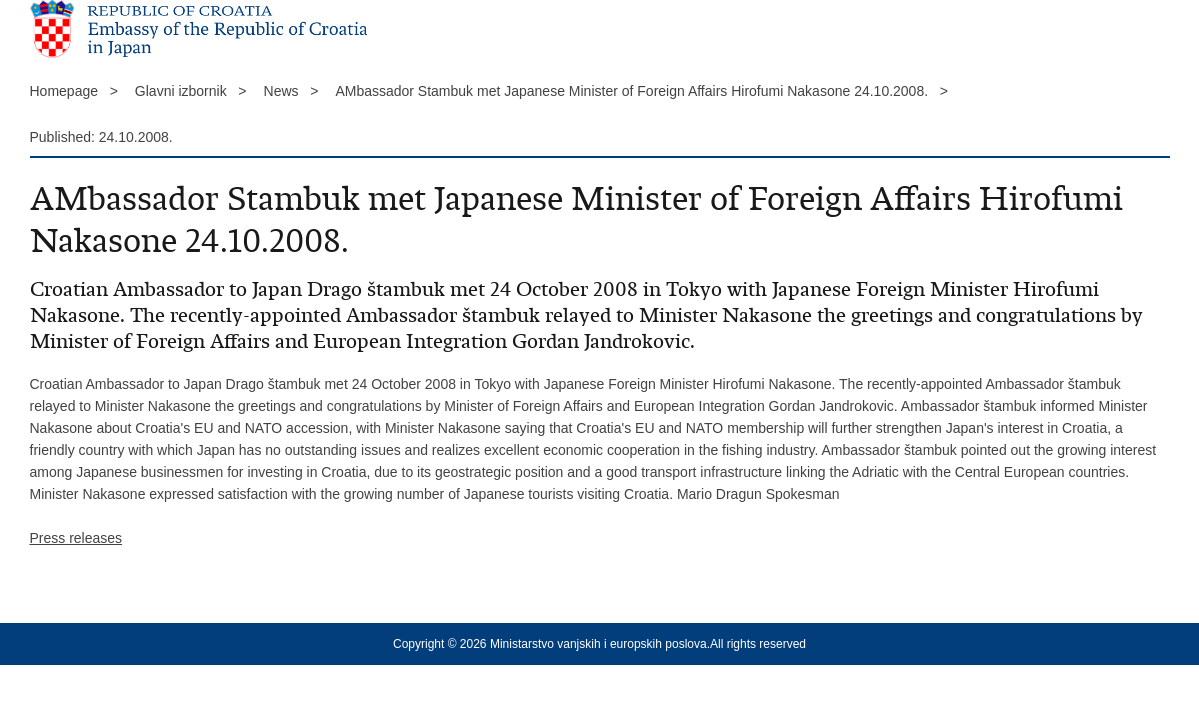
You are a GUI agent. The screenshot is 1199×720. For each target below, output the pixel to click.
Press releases (76, 538)
